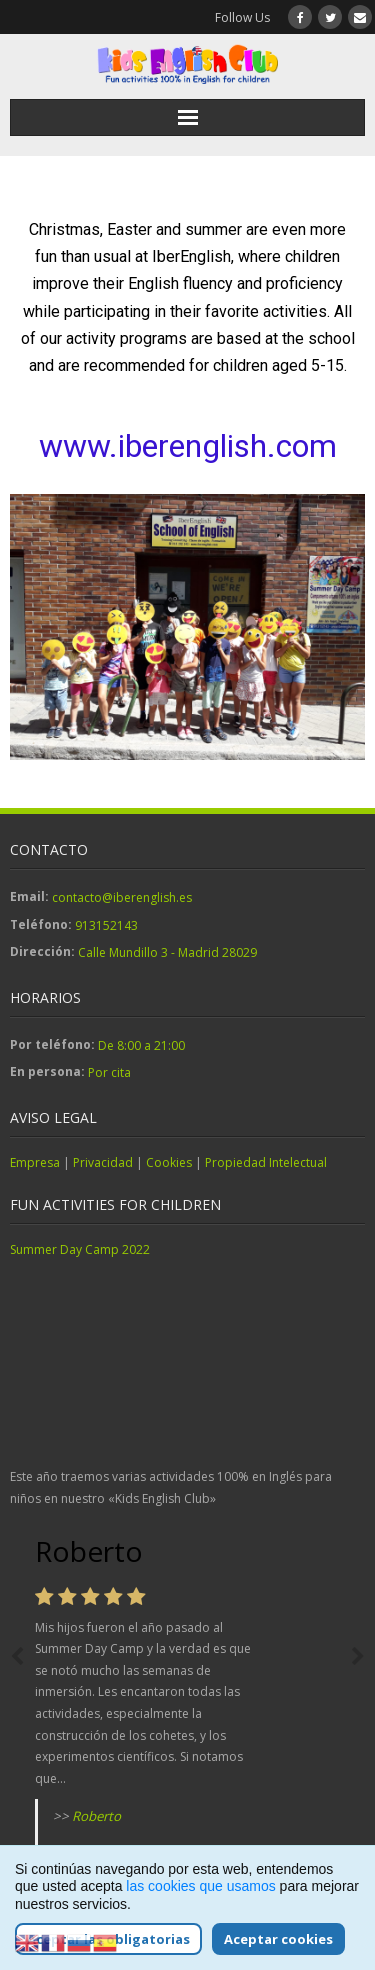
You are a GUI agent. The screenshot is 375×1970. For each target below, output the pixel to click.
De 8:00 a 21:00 (141, 1045)
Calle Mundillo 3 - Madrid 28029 (167, 952)
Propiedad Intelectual (266, 1162)
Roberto (96, 1816)
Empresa (35, 1162)
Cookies (169, 1162)
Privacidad (103, 1162)
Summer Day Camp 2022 (80, 1249)
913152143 (106, 925)
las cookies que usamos (200, 1886)
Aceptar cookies (278, 1939)
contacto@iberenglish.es (122, 897)
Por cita (109, 1072)
